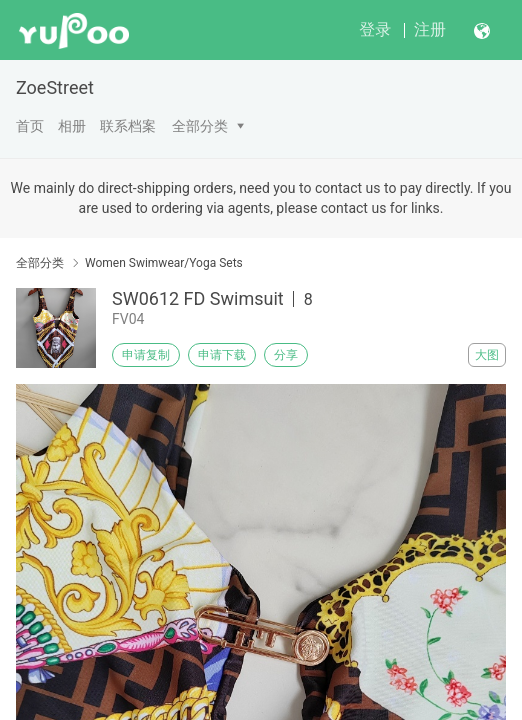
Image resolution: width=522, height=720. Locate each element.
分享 (286, 355)
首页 (30, 126)
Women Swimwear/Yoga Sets (164, 263)
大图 (487, 355)
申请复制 (146, 355)
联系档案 (128, 126)
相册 (72, 126)
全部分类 (200, 126)
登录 (375, 29)
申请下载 (222, 355)
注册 (430, 29)
